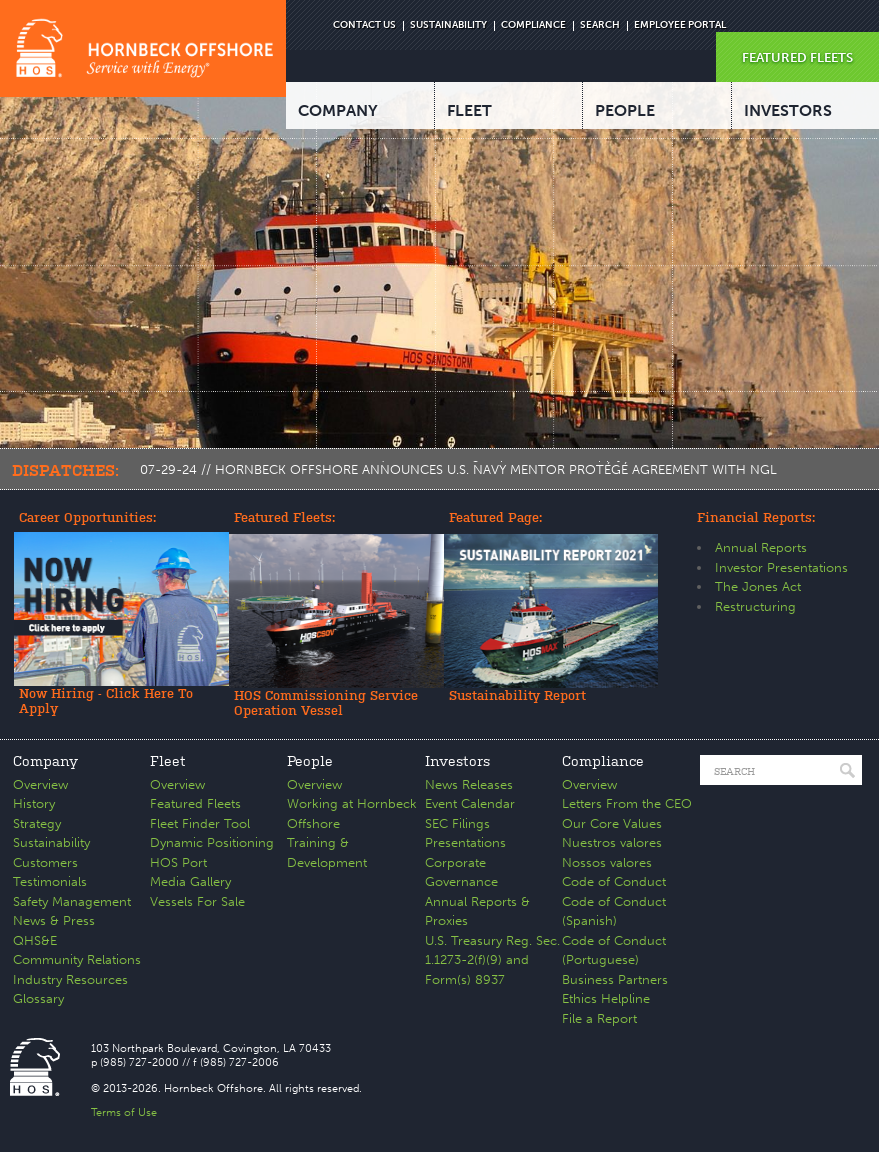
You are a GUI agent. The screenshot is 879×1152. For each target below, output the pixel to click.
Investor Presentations (781, 567)
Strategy (37, 823)
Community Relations (77, 959)
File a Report (599, 1018)
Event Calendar (470, 803)
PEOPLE (625, 110)
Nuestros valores (612, 842)
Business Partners (615, 979)
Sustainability (51, 842)
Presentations (465, 842)
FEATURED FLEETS (797, 57)
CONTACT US (364, 25)
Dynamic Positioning (212, 842)
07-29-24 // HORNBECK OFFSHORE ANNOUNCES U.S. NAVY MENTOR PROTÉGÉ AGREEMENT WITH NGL (458, 469)
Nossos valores (607, 862)
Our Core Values (612, 823)
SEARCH (600, 25)
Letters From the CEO (627, 803)
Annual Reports (761, 547)
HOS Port (178, 862)
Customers (45, 862)
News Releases (469, 784)
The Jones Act (758, 586)
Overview (40, 784)
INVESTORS (788, 110)
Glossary (38, 998)
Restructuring (755, 606)
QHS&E (35, 940)
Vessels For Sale (197, 901)
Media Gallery (190, 881)
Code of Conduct (614, 881)
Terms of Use (124, 1112)
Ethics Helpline (606, 998)
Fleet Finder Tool (200, 823)
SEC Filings (457, 823)
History (34, 803)
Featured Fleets (195, 803)
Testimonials (50, 881)
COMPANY (338, 110)
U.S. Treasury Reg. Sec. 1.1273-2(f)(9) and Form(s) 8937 (492, 960)
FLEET (469, 110)
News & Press (54, 920)
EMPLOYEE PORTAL (680, 25)
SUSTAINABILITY (448, 25)
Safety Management (72, 901)
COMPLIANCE (533, 25)
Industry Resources (70, 979)
